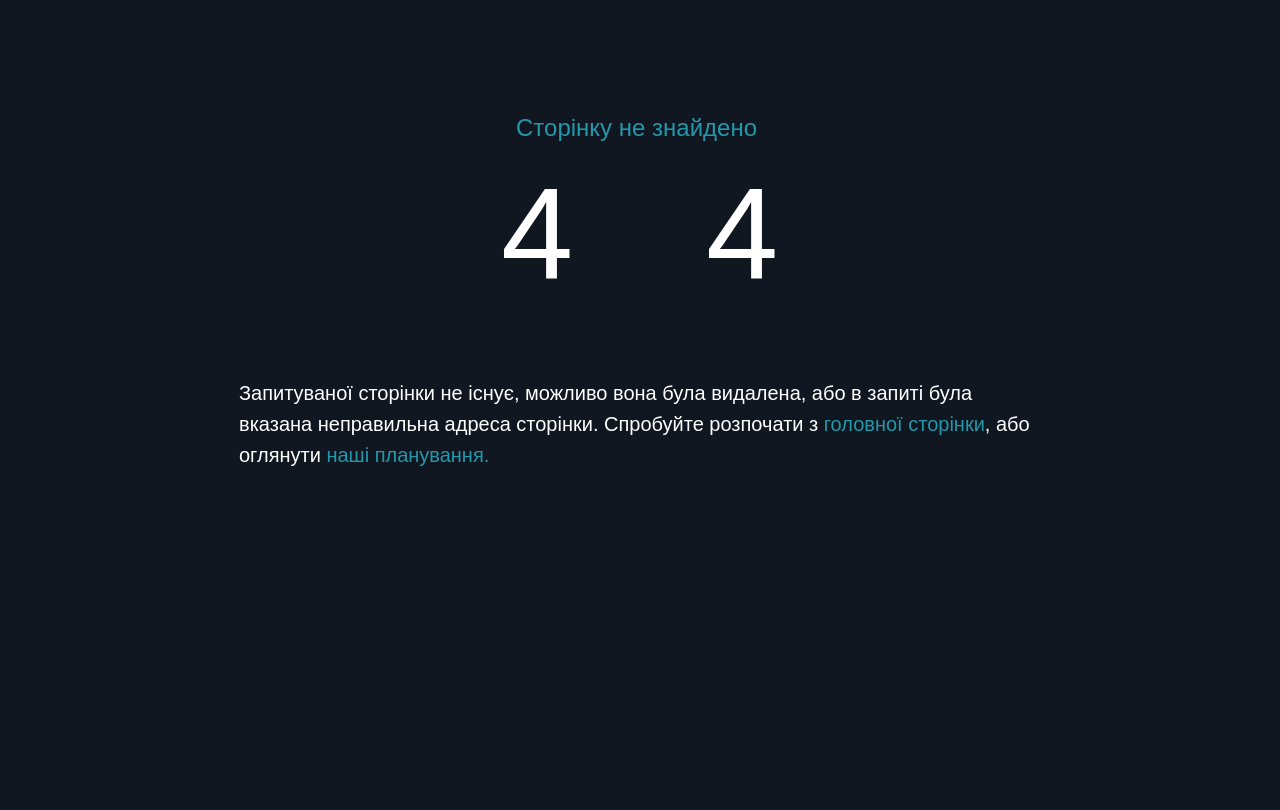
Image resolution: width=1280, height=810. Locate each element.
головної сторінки (904, 424)
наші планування (404, 455)
